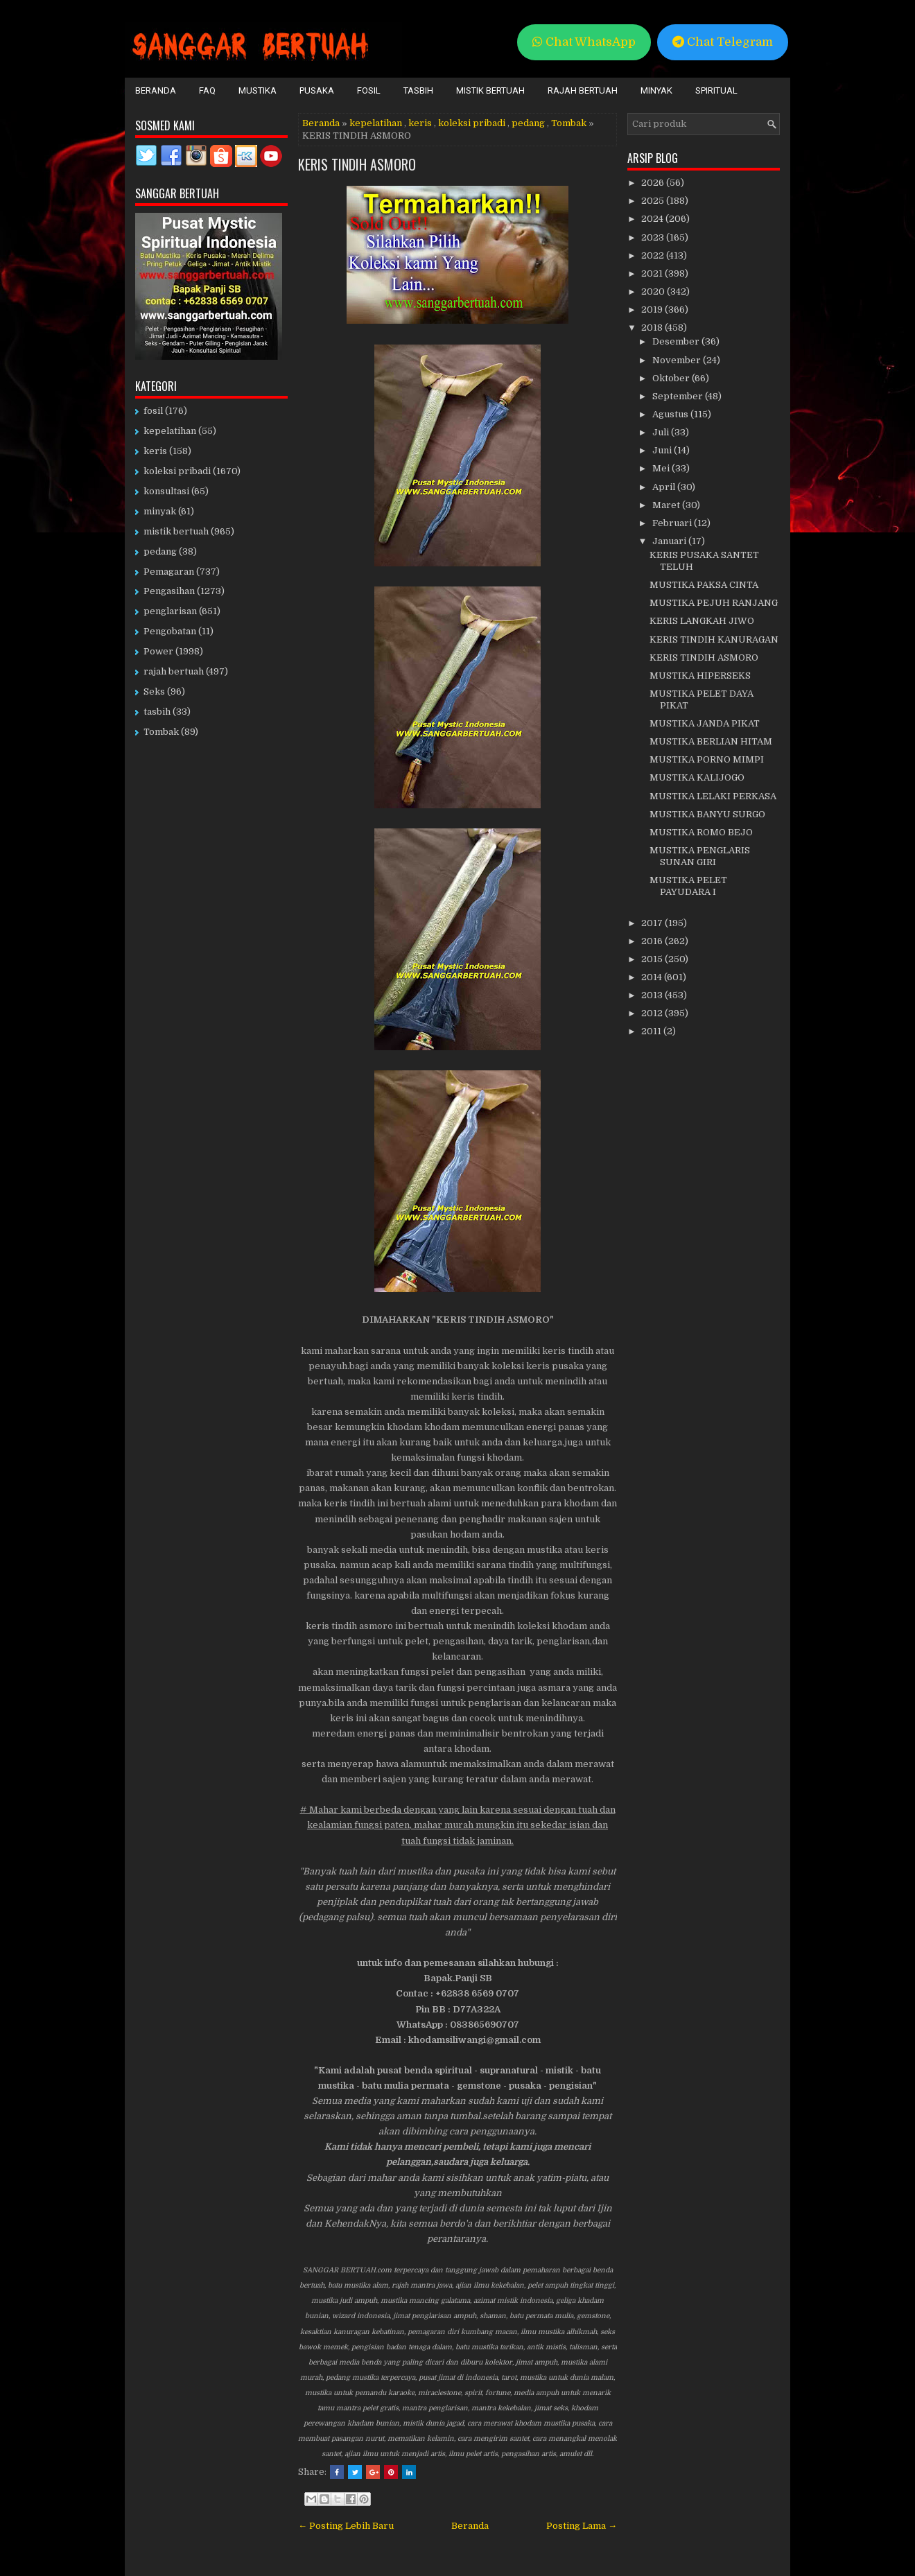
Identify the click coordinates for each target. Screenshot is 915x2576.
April (664, 487)
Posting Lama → (581, 2526)
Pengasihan (169, 591)
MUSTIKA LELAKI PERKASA (713, 796)
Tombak (568, 123)
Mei (662, 468)
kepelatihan (375, 123)
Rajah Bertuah (583, 90)
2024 (653, 219)
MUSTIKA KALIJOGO (697, 777)
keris (420, 123)
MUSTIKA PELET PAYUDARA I (688, 886)
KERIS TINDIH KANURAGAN (714, 639)
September (678, 396)
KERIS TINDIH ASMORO (357, 164)
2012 (653, 1013)
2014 (652, 977)
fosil (153, 411)
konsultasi (166, 491)
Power (158, 651)
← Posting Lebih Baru (346, 2526)
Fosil (369, 90)
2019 (653, 309)
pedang (528, 123)
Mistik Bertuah (490, 90)
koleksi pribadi (471, 123)
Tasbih (418, 90)
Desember (677, 341)
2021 (653, 273)
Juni (663, 450)
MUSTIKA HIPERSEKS (700, 675)
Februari (673, 523)
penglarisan (170, 611)
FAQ (207, 90)
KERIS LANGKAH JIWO (702, 621)
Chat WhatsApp (584, 42)
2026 (653, 182)
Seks (154, 691)
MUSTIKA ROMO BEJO (701, 832)
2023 (653, 237)
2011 (652, 1031)
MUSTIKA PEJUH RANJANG (714, 603)
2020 (654, 291)
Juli (661, 432)
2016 (653, 941)
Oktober (672, 378)
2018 (653, 327)
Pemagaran (168, 571)
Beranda (155, 90)
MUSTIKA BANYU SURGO (707, 814)
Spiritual (716, 90)
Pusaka (316, 90)
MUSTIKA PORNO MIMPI (707, 759)
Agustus (671, 414)
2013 (653, 995)
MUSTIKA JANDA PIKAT (705, 723)
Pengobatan (169, 631)
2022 (653, 255)
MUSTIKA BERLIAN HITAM (711, 741)
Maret (667, 505)
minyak (159, 511)
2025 (653, 200)
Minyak (656, 90)
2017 (653, 923)
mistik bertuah (176, 531)
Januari (670, 541)
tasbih (157, 711)
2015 (653, 959)
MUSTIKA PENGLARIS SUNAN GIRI (700, 856)
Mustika (257, 90)
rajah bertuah (173, 671)
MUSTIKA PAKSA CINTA (704, 585)
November (677, 360)
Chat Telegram (722, 42)
